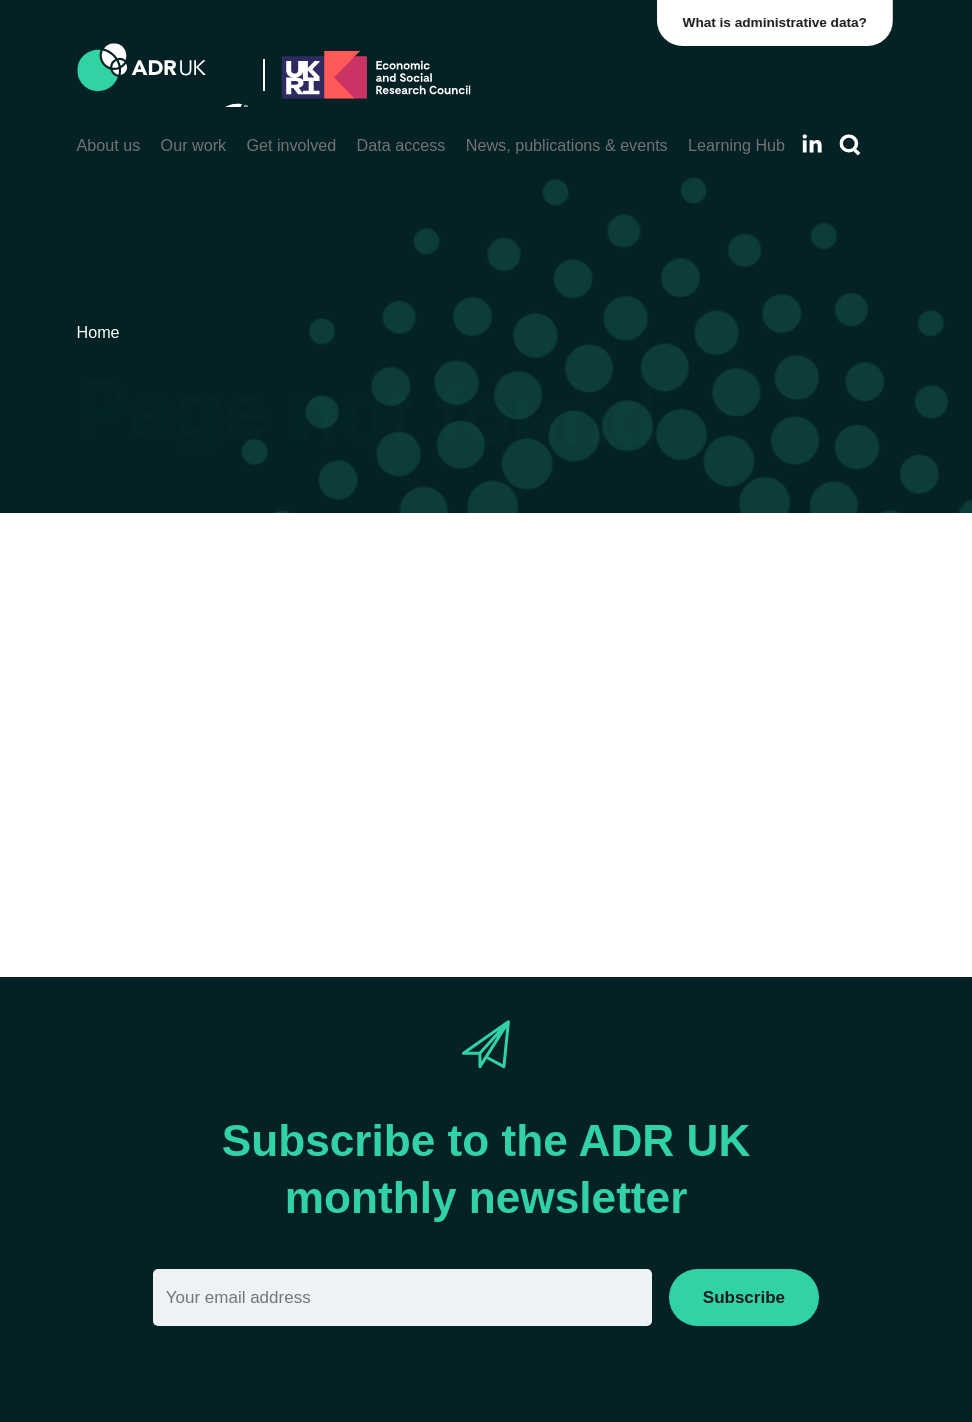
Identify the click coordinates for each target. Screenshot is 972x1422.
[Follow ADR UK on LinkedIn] (812, 143)
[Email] (402, 1297)
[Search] (850, 145)
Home (442, 770)
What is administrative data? (778, 22)
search (249, 806)
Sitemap (521, 770)
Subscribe (744, 1297)
